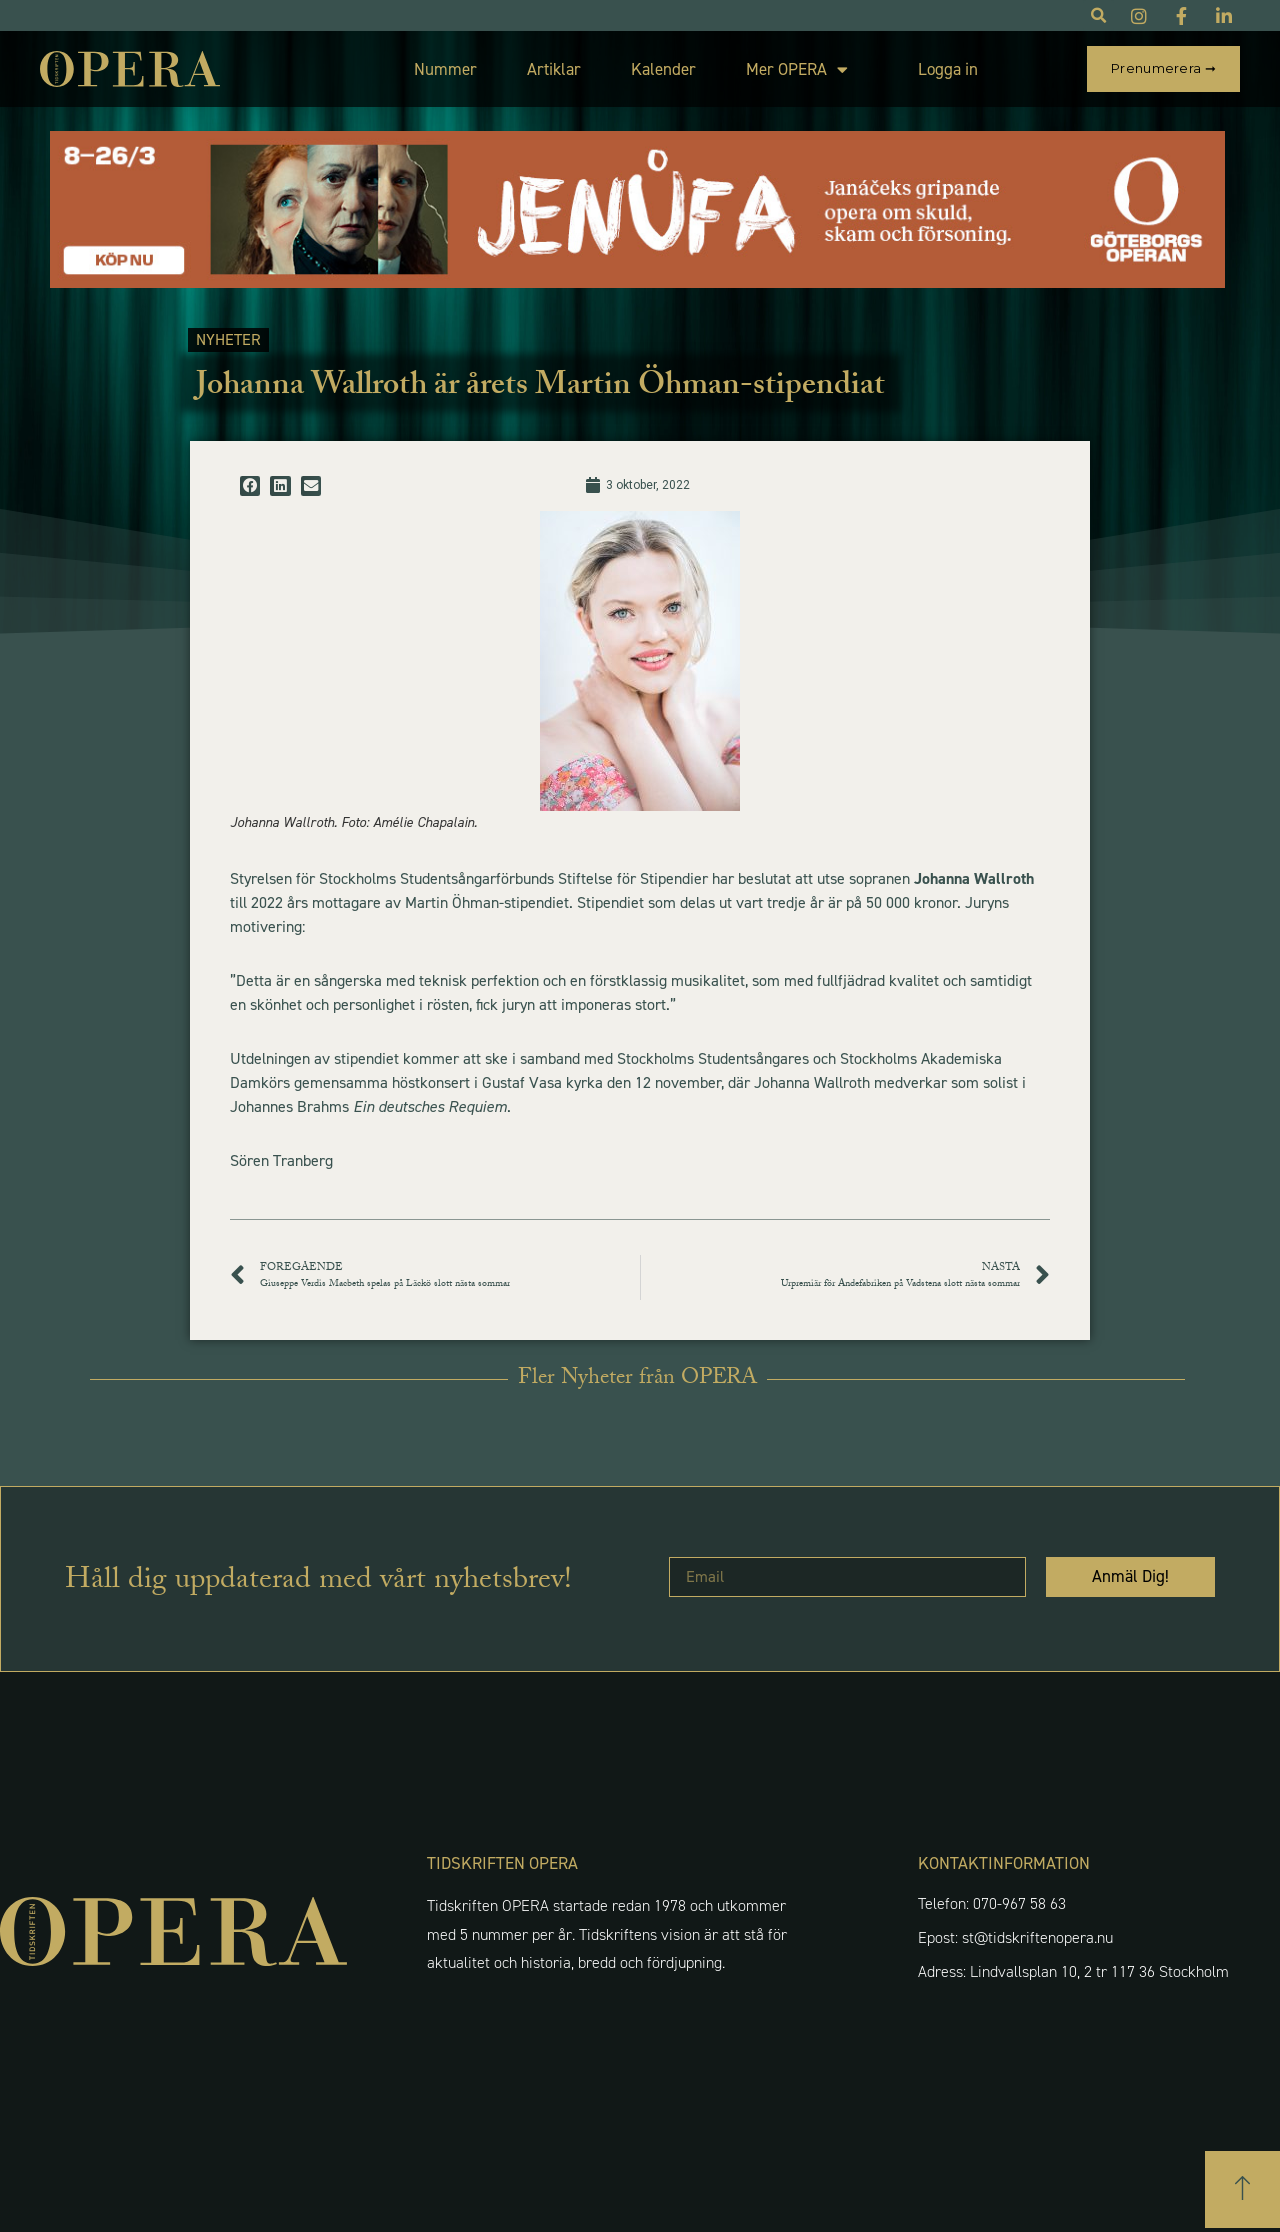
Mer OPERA (797, 69)
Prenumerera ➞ (1163, 68)
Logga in (948, 69)
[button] (250, 486)
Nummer (445, 69)
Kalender (663, 69)
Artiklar (554, 69)
